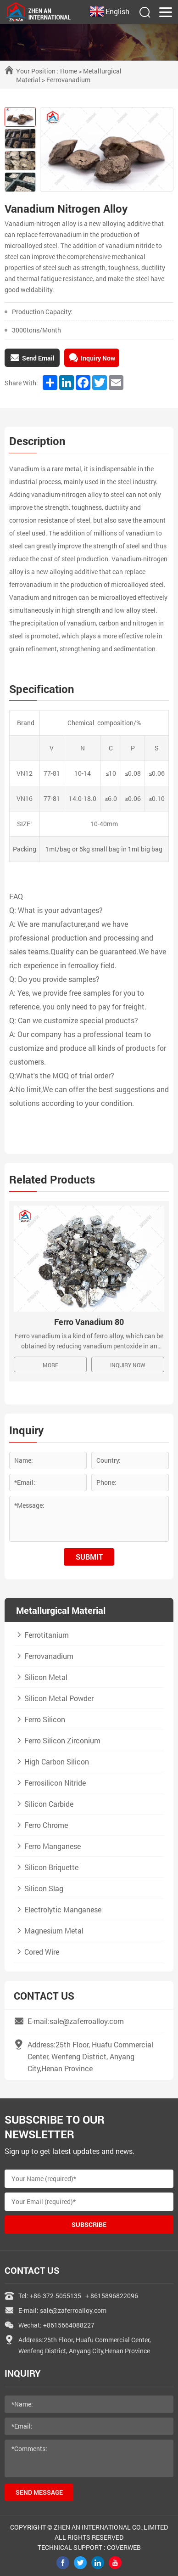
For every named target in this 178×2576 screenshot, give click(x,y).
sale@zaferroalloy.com (73, 2310)
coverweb (124, 2547)
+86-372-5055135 (55, 2295)
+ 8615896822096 (111, 2295)
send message (39, 2492)
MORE (50, 1365)
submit (89, 1556)
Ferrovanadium (68, 79)
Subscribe (89, 2224)
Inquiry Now (127, 1365)
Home (68, 71)
